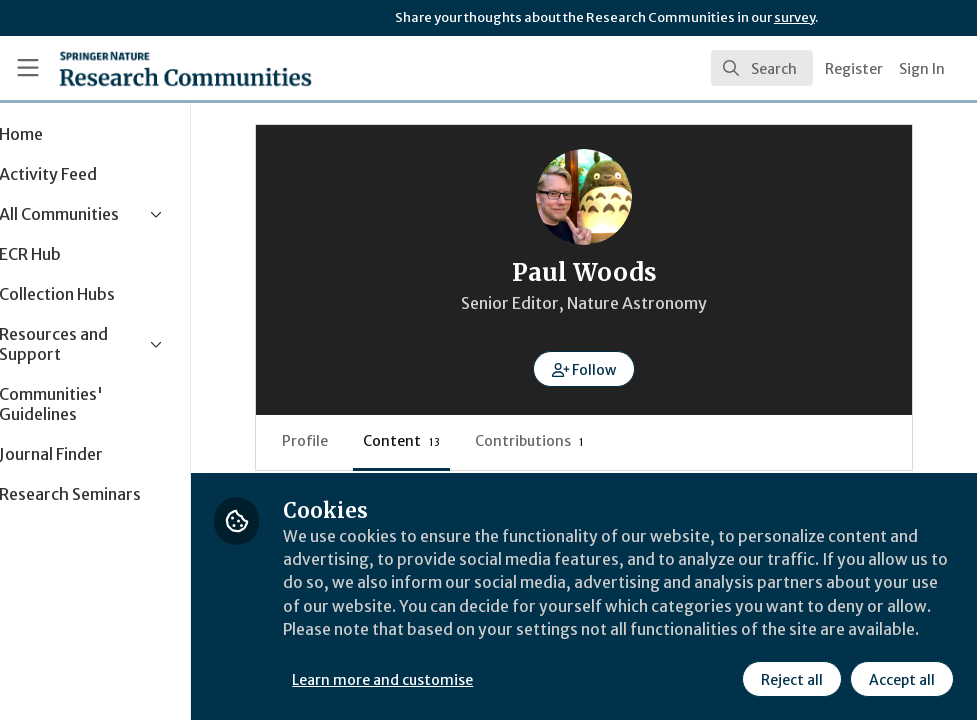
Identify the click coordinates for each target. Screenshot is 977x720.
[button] (616, 369)
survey (794, 17)
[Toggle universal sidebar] (28, 68)
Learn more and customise (448, 679)
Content (434, 441)
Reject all (791, 679)
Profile (338, 441)
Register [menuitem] (854, 69)
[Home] (149, 68)
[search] (762, 68)
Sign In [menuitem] (922, 69)
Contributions (562, 441)
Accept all (901, 679)
